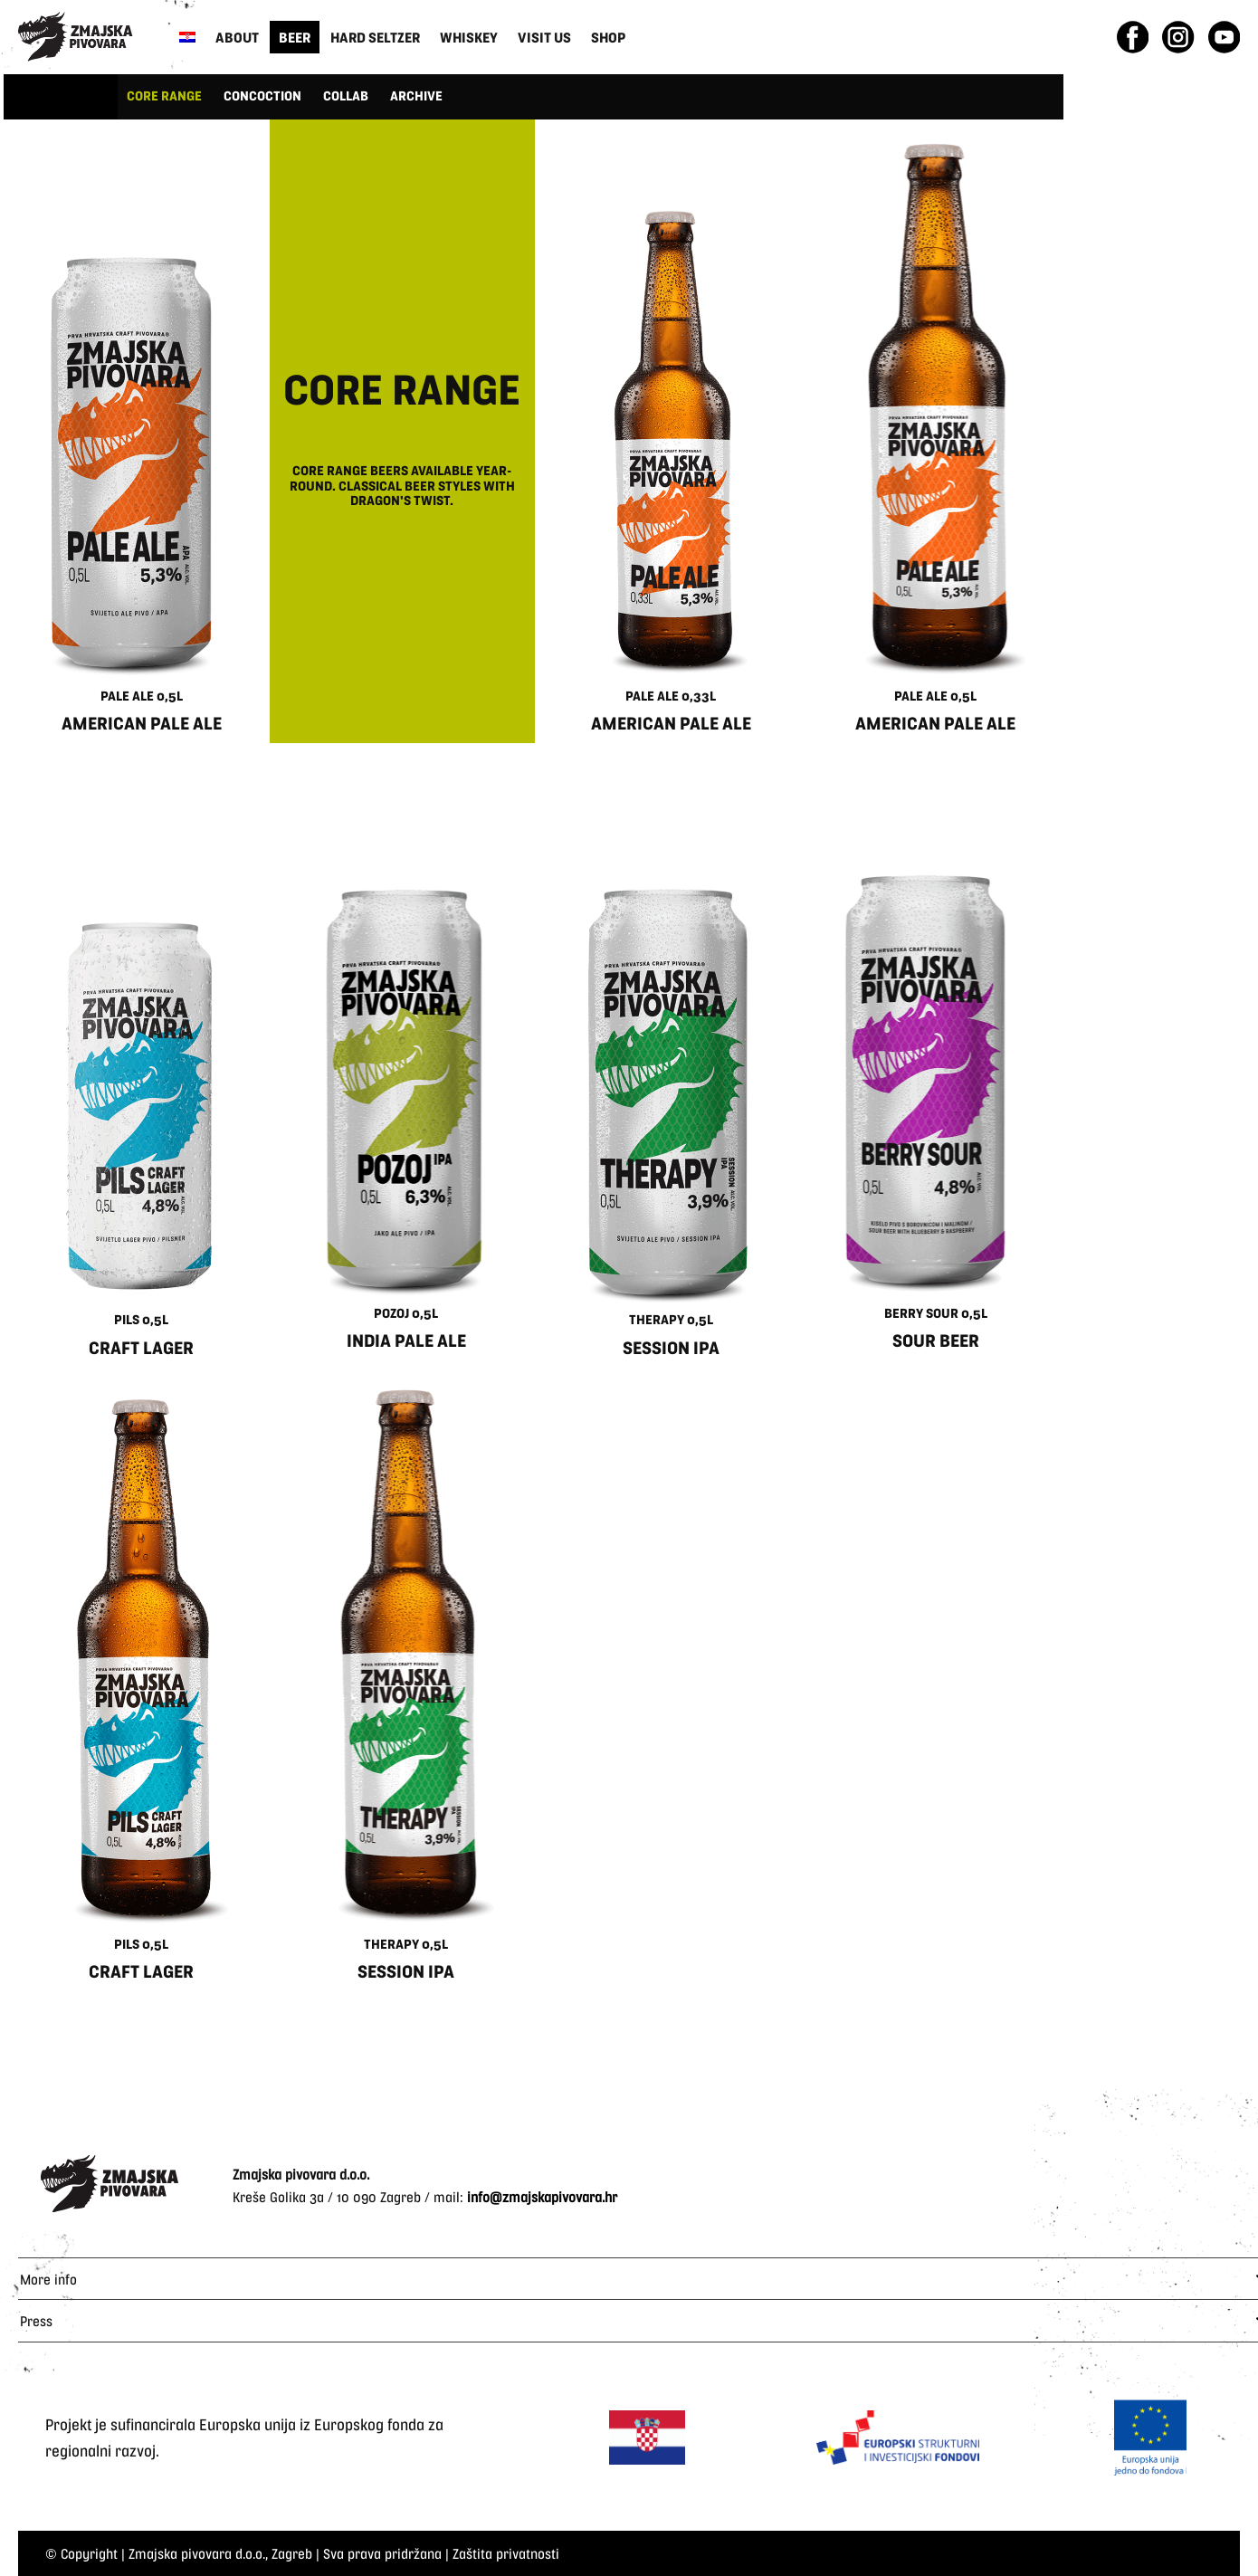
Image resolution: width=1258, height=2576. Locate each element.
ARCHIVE (416, 95)
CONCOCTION (262, 95)
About (237, 36)
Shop (608, 36)
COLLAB (345, 95)
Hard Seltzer (375, 36)
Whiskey (469, 36)
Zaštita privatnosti (506, 2553)
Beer (294, 36)
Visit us (544, 36)
